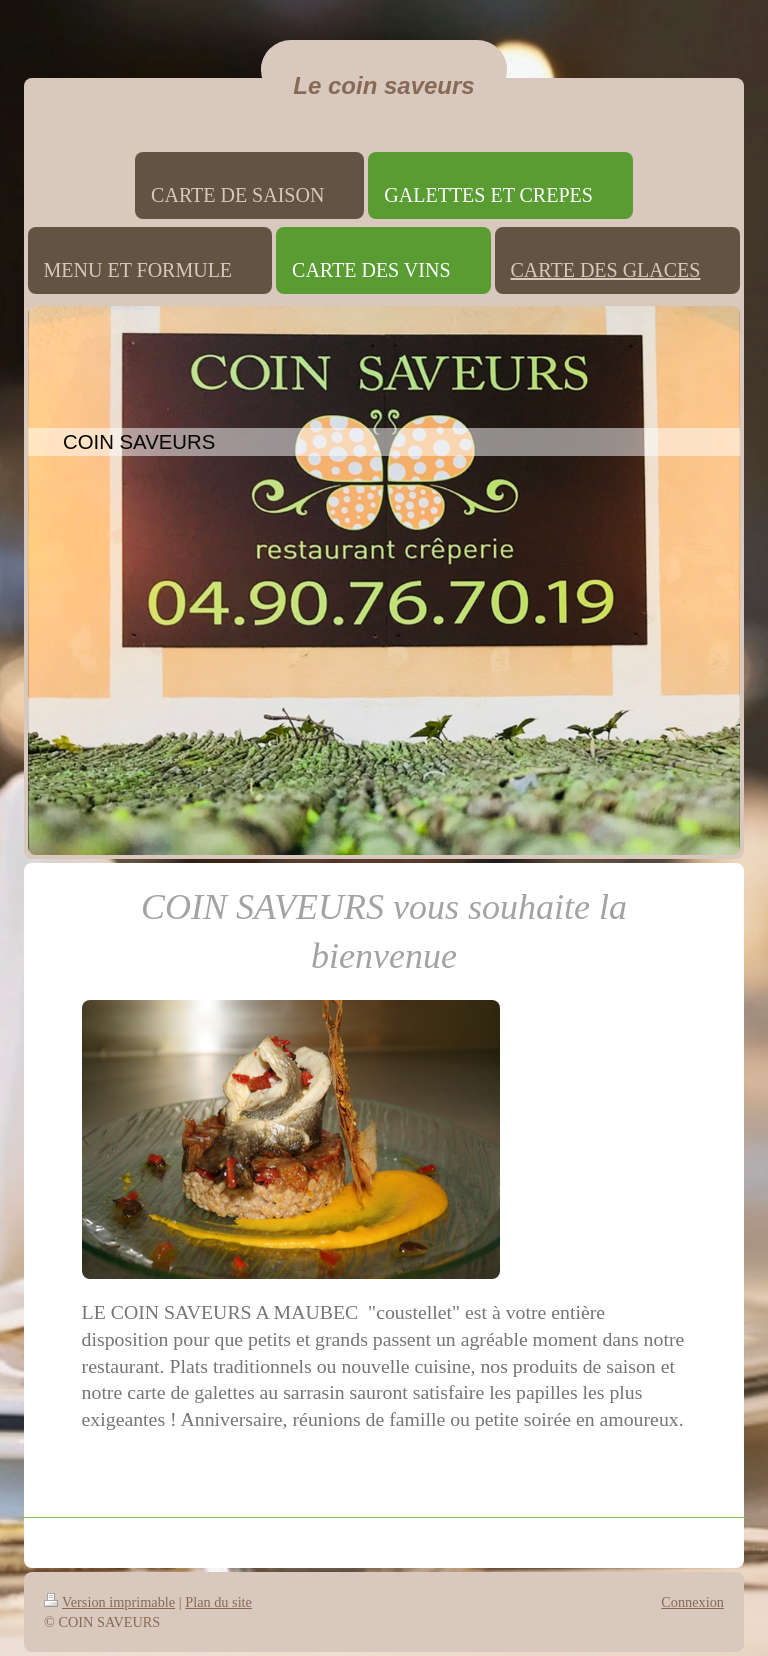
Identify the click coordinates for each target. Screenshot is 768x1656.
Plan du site (218, 1602)
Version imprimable (109, 1602)
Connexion (692, 1602)
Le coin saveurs (383, 85)
